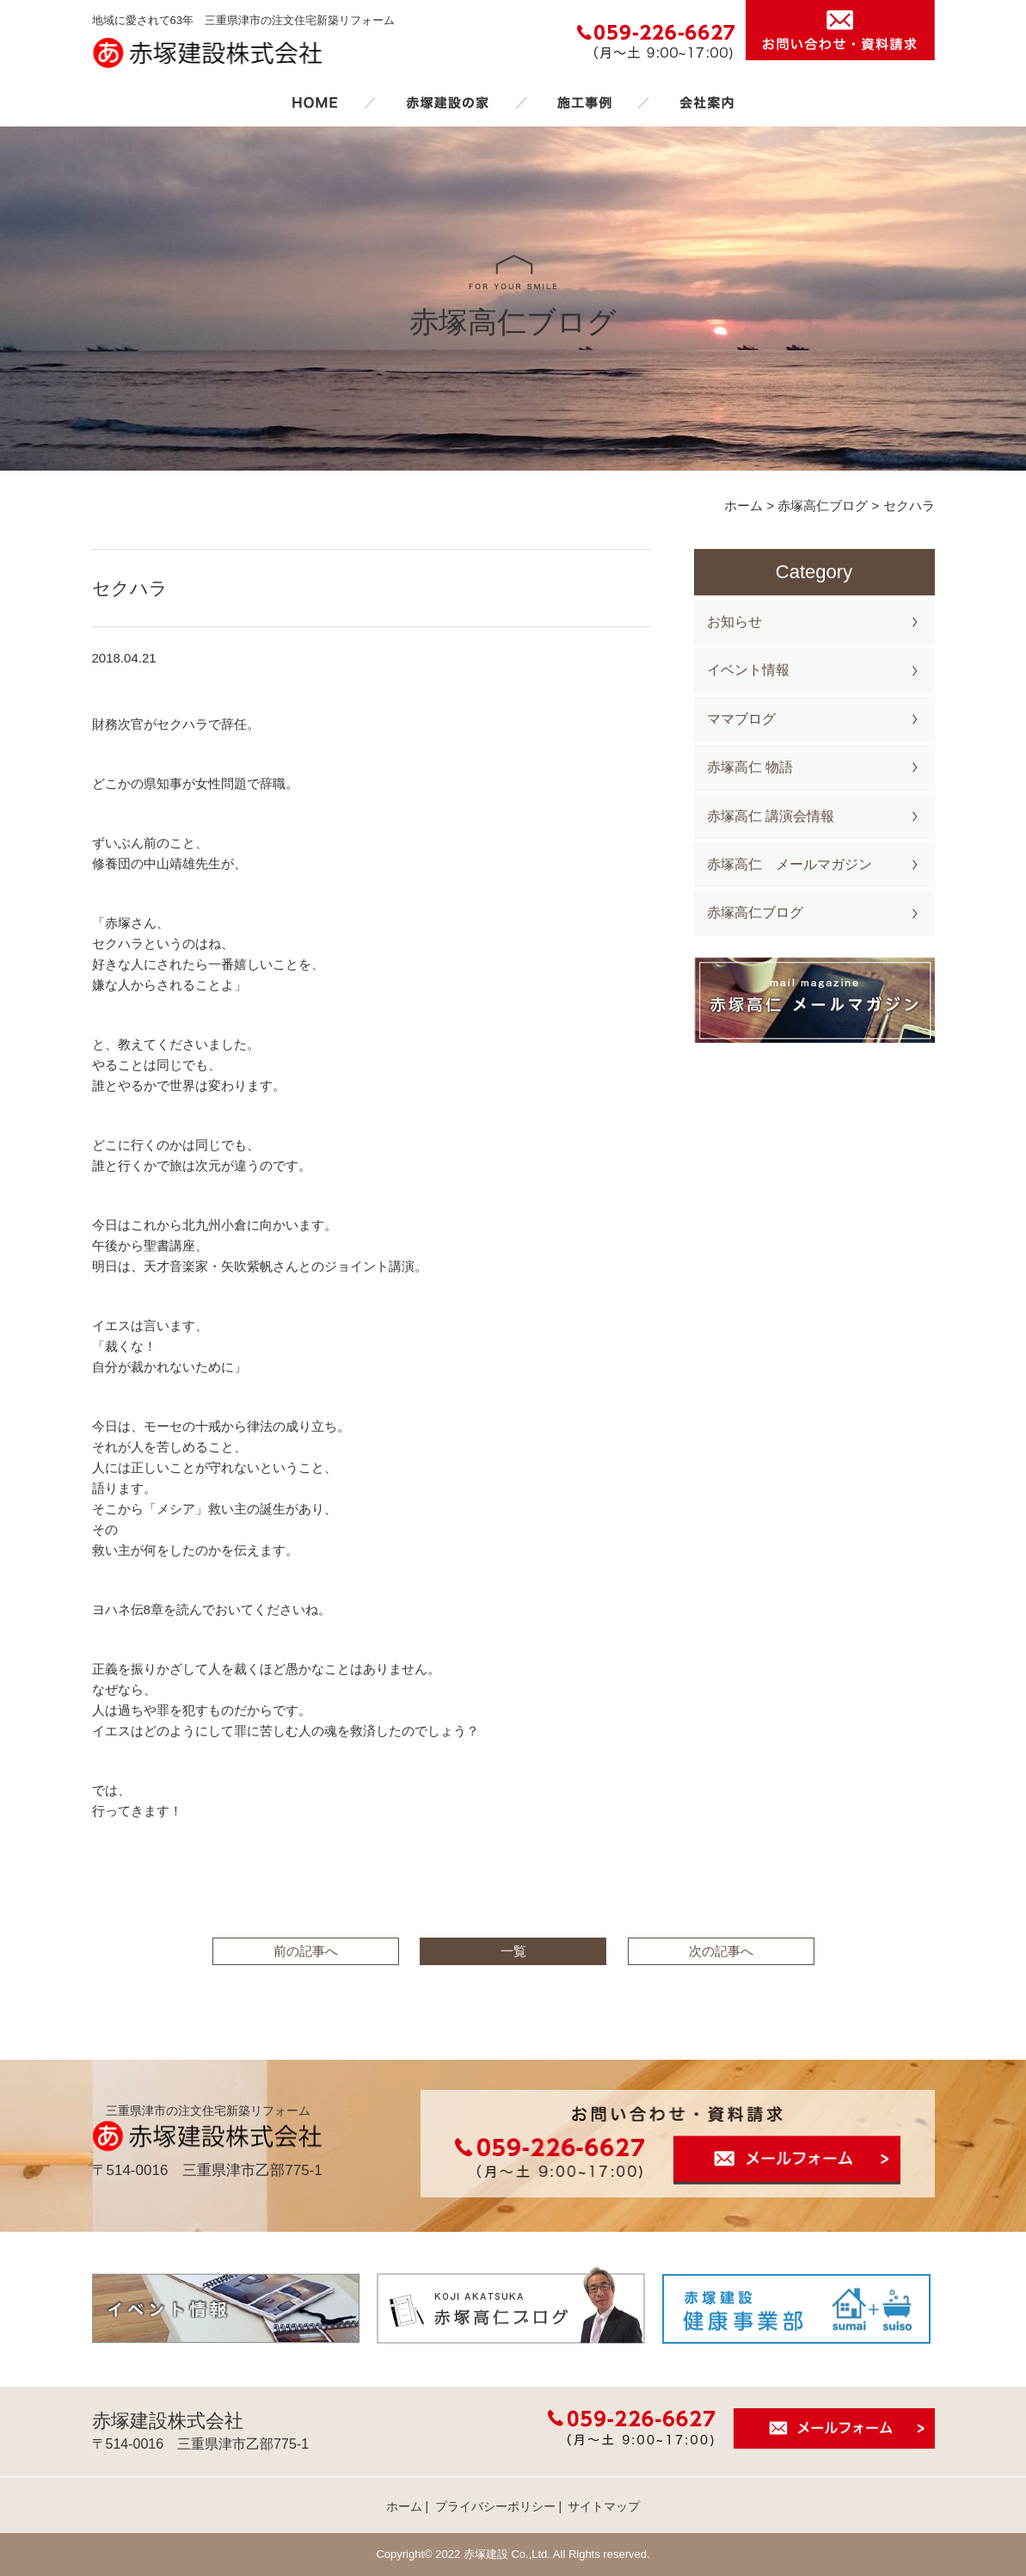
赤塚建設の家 (447, 102)
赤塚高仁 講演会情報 (770, 816)
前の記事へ (305, 1951)
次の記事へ (721, 1951)
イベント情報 (748, 669)
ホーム (315, 102)
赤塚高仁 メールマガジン (789, 864)
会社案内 (707, 102)
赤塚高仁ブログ (755, 912)
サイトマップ (604, 2506)
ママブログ (741, 719)
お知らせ (734, 621)
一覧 (513, 1951)
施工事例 (584, 102)
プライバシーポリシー (495, 2506)
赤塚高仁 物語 (750, 767)
